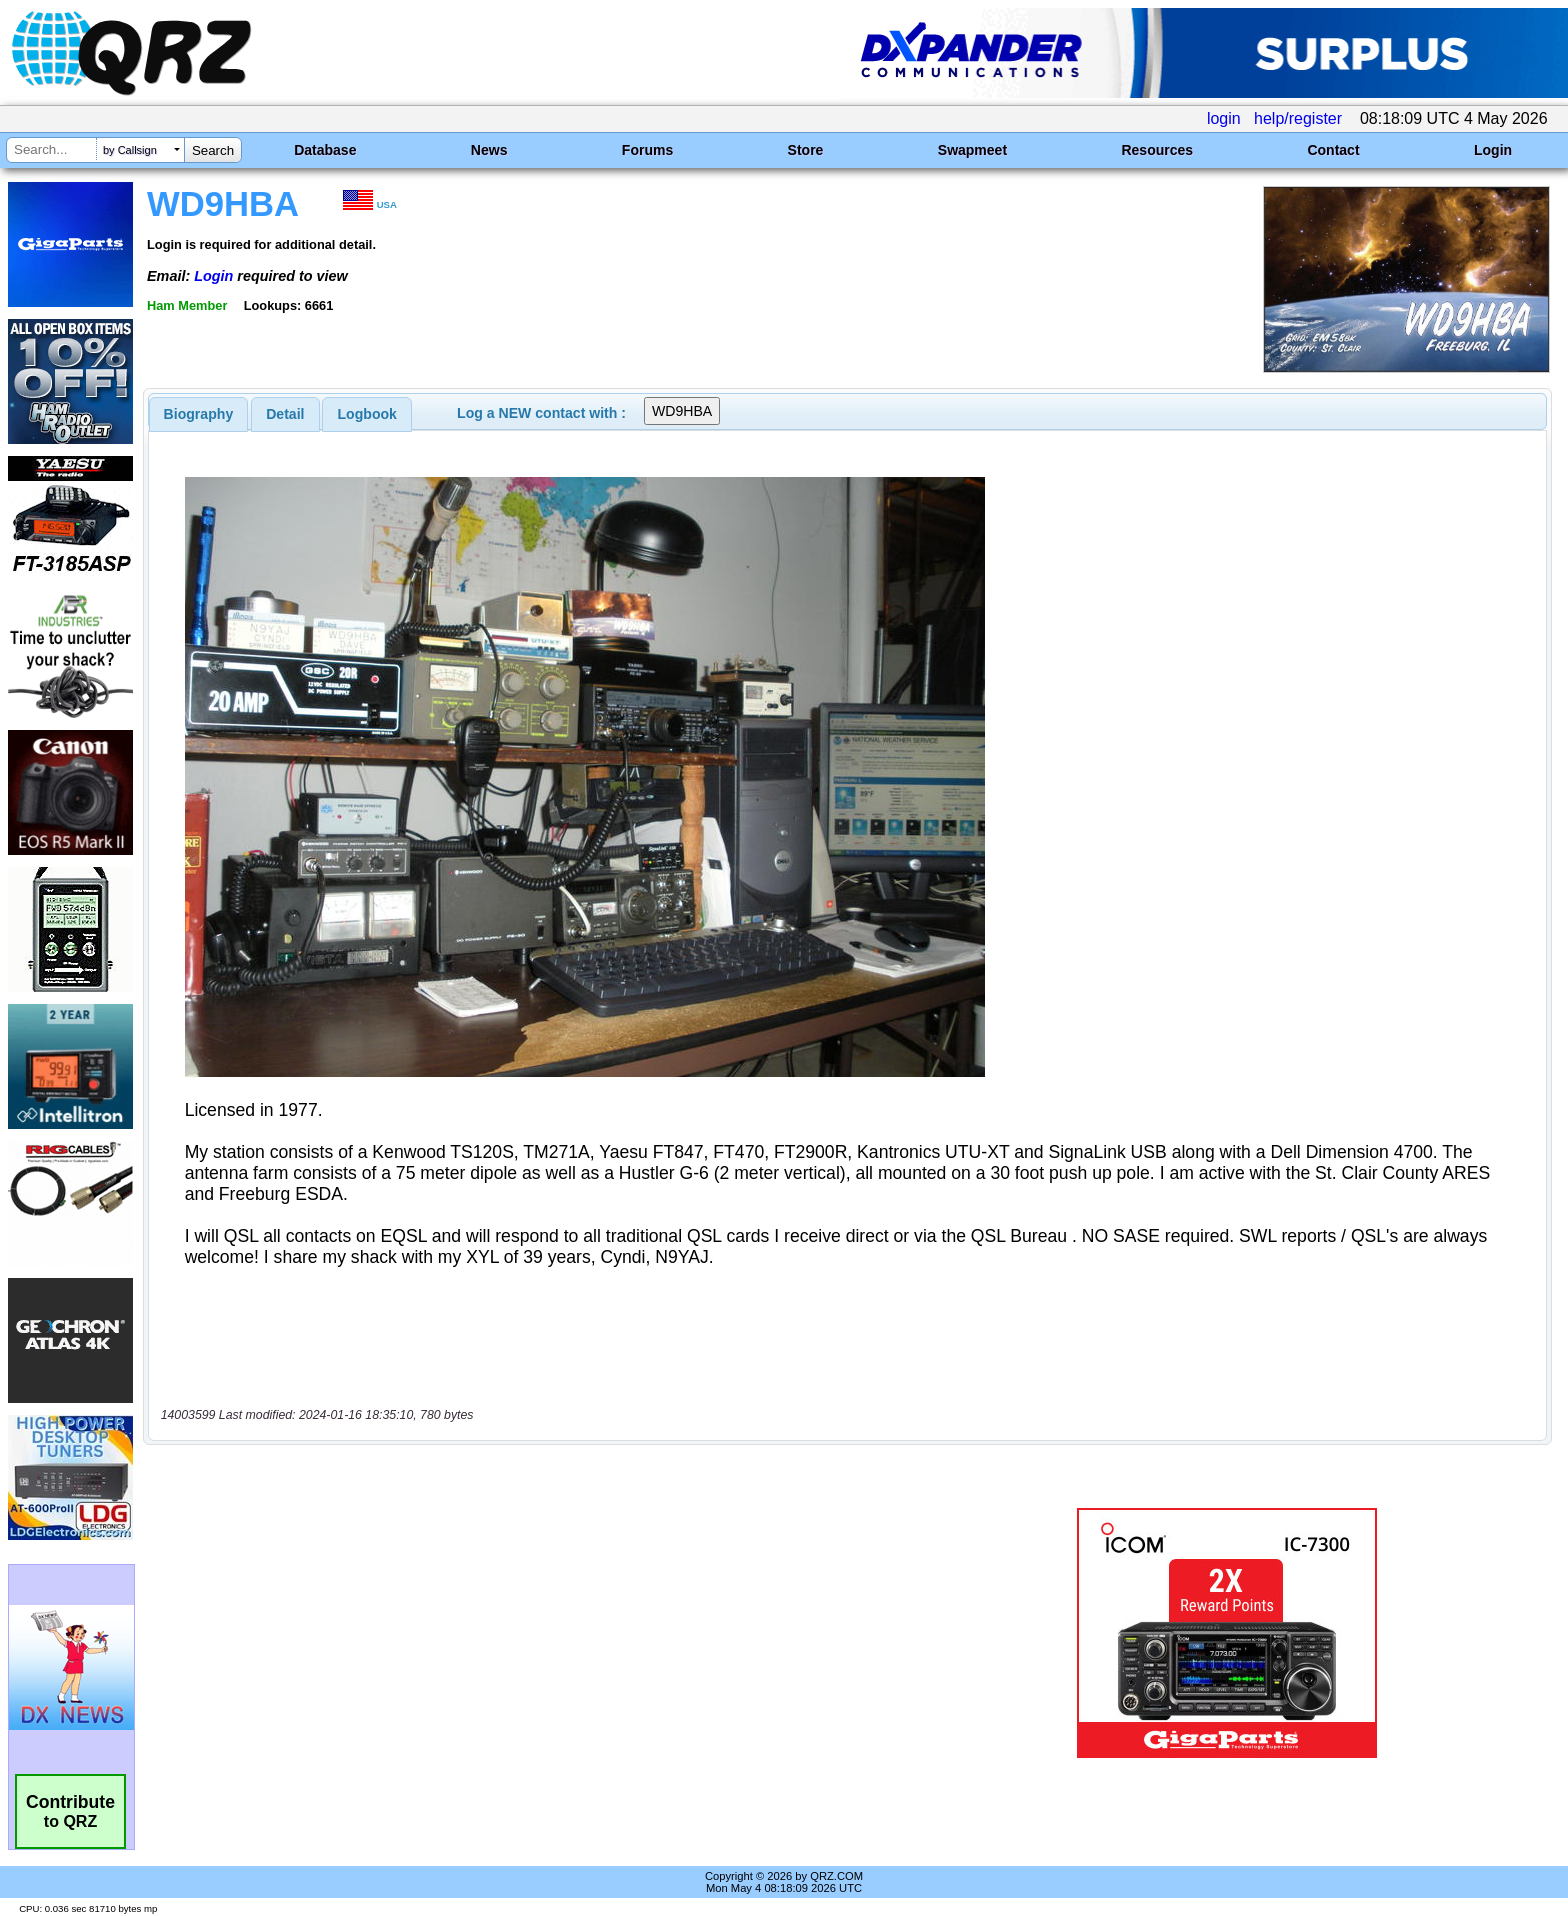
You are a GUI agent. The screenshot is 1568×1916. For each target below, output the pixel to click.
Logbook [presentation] (367, 414)
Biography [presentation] (199, 414)
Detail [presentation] (285, 414)
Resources (1157, 150)
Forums (647, 150)
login (1224, 118)
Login (1493, 150)
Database (325, 150)
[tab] (199, 414)
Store (806, 150)
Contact (1333, 150)
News (489, 150)
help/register (1298, 118)
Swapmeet (972, 150)
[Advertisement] (539, 1549)
